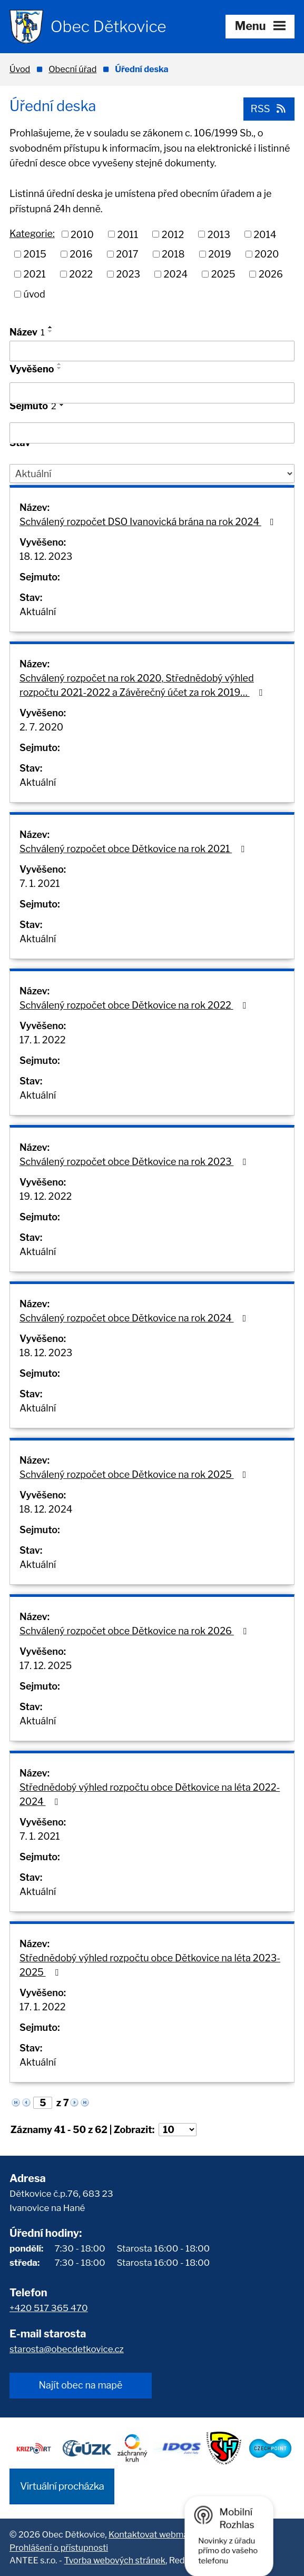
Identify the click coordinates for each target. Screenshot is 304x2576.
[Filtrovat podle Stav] (152, 473)
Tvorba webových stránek (114, 2560)
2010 (82, 234)
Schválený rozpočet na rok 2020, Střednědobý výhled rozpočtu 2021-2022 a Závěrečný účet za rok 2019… (142, 685)
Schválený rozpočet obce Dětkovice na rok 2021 (134, 848)
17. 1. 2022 (42, 1039)
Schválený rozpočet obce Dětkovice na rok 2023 (134, 1161)
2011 (127, 234)
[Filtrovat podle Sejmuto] (152, 432)
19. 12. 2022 (45, 1196)
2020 (266, 254)
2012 (173, 234)
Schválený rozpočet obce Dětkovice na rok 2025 (134, 1474)
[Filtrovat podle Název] (152, 351)
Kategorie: (32, 233)
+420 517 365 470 (48, 2308)
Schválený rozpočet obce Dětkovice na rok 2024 (134, 1318)
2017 (127, 254)
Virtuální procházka (62, 2486)
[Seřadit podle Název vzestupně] (50, 327)
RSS (268, 109)
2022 (81, 274)
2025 (223, 274)
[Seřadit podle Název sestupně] (50, 331)
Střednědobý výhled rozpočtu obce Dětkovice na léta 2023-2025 (149, 1965)
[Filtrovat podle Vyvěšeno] (152, 392)
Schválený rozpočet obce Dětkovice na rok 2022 (134, 1005)
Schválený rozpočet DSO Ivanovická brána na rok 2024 (148, 521)
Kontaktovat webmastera (159, 2534)
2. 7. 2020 (41, 727)
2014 (264, 234)
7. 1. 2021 (39, 883)
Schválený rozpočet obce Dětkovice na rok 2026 (134, 1630)
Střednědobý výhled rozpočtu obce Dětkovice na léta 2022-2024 (149, 1794)
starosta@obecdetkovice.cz (66, 2349)
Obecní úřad (72, 69)
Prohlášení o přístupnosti (58, 2547)
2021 (35, 274)
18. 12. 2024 (45, 1509)
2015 (35, 254)
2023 (128, 274)
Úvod (19, 69)
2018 (173, 254)
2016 (81, 254)
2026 (271, 274)
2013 (219, 234)
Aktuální (37, 611)
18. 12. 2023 (45, 556)
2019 (219, 254)
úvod (34, 294)
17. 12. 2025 (45, 1665)
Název (27, 332)
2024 (176, 274)
